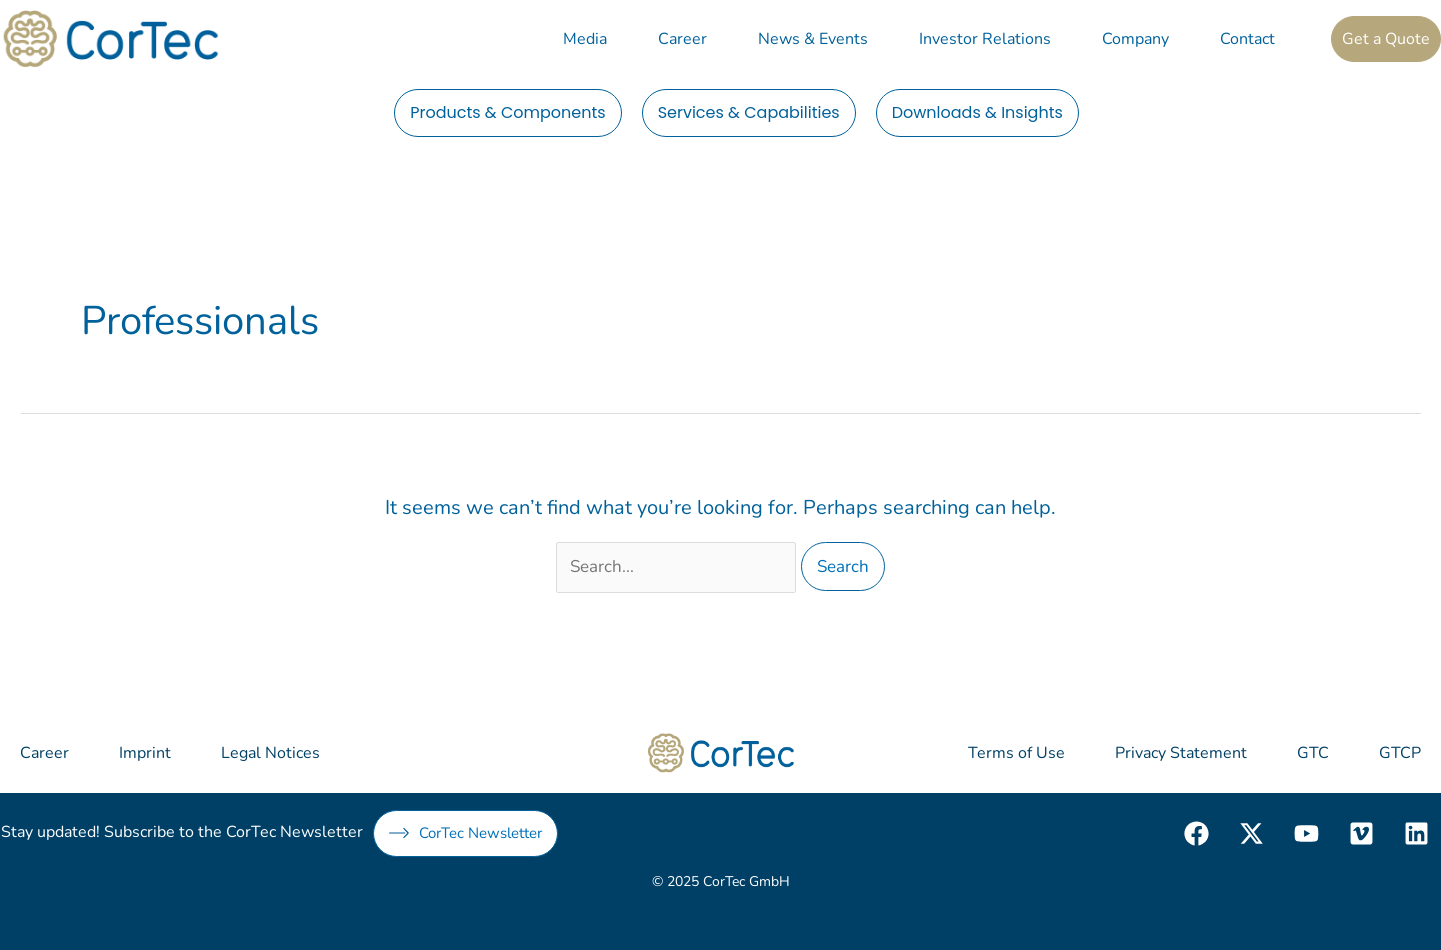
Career (682, 39)
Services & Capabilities (749, 112)
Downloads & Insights (977, 112)
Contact (1247, 39)
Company (1135, 39)
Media (585, 39)
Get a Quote (1386, 39)
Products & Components (508, 112)
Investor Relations (985, 39)
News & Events (813, 39)
